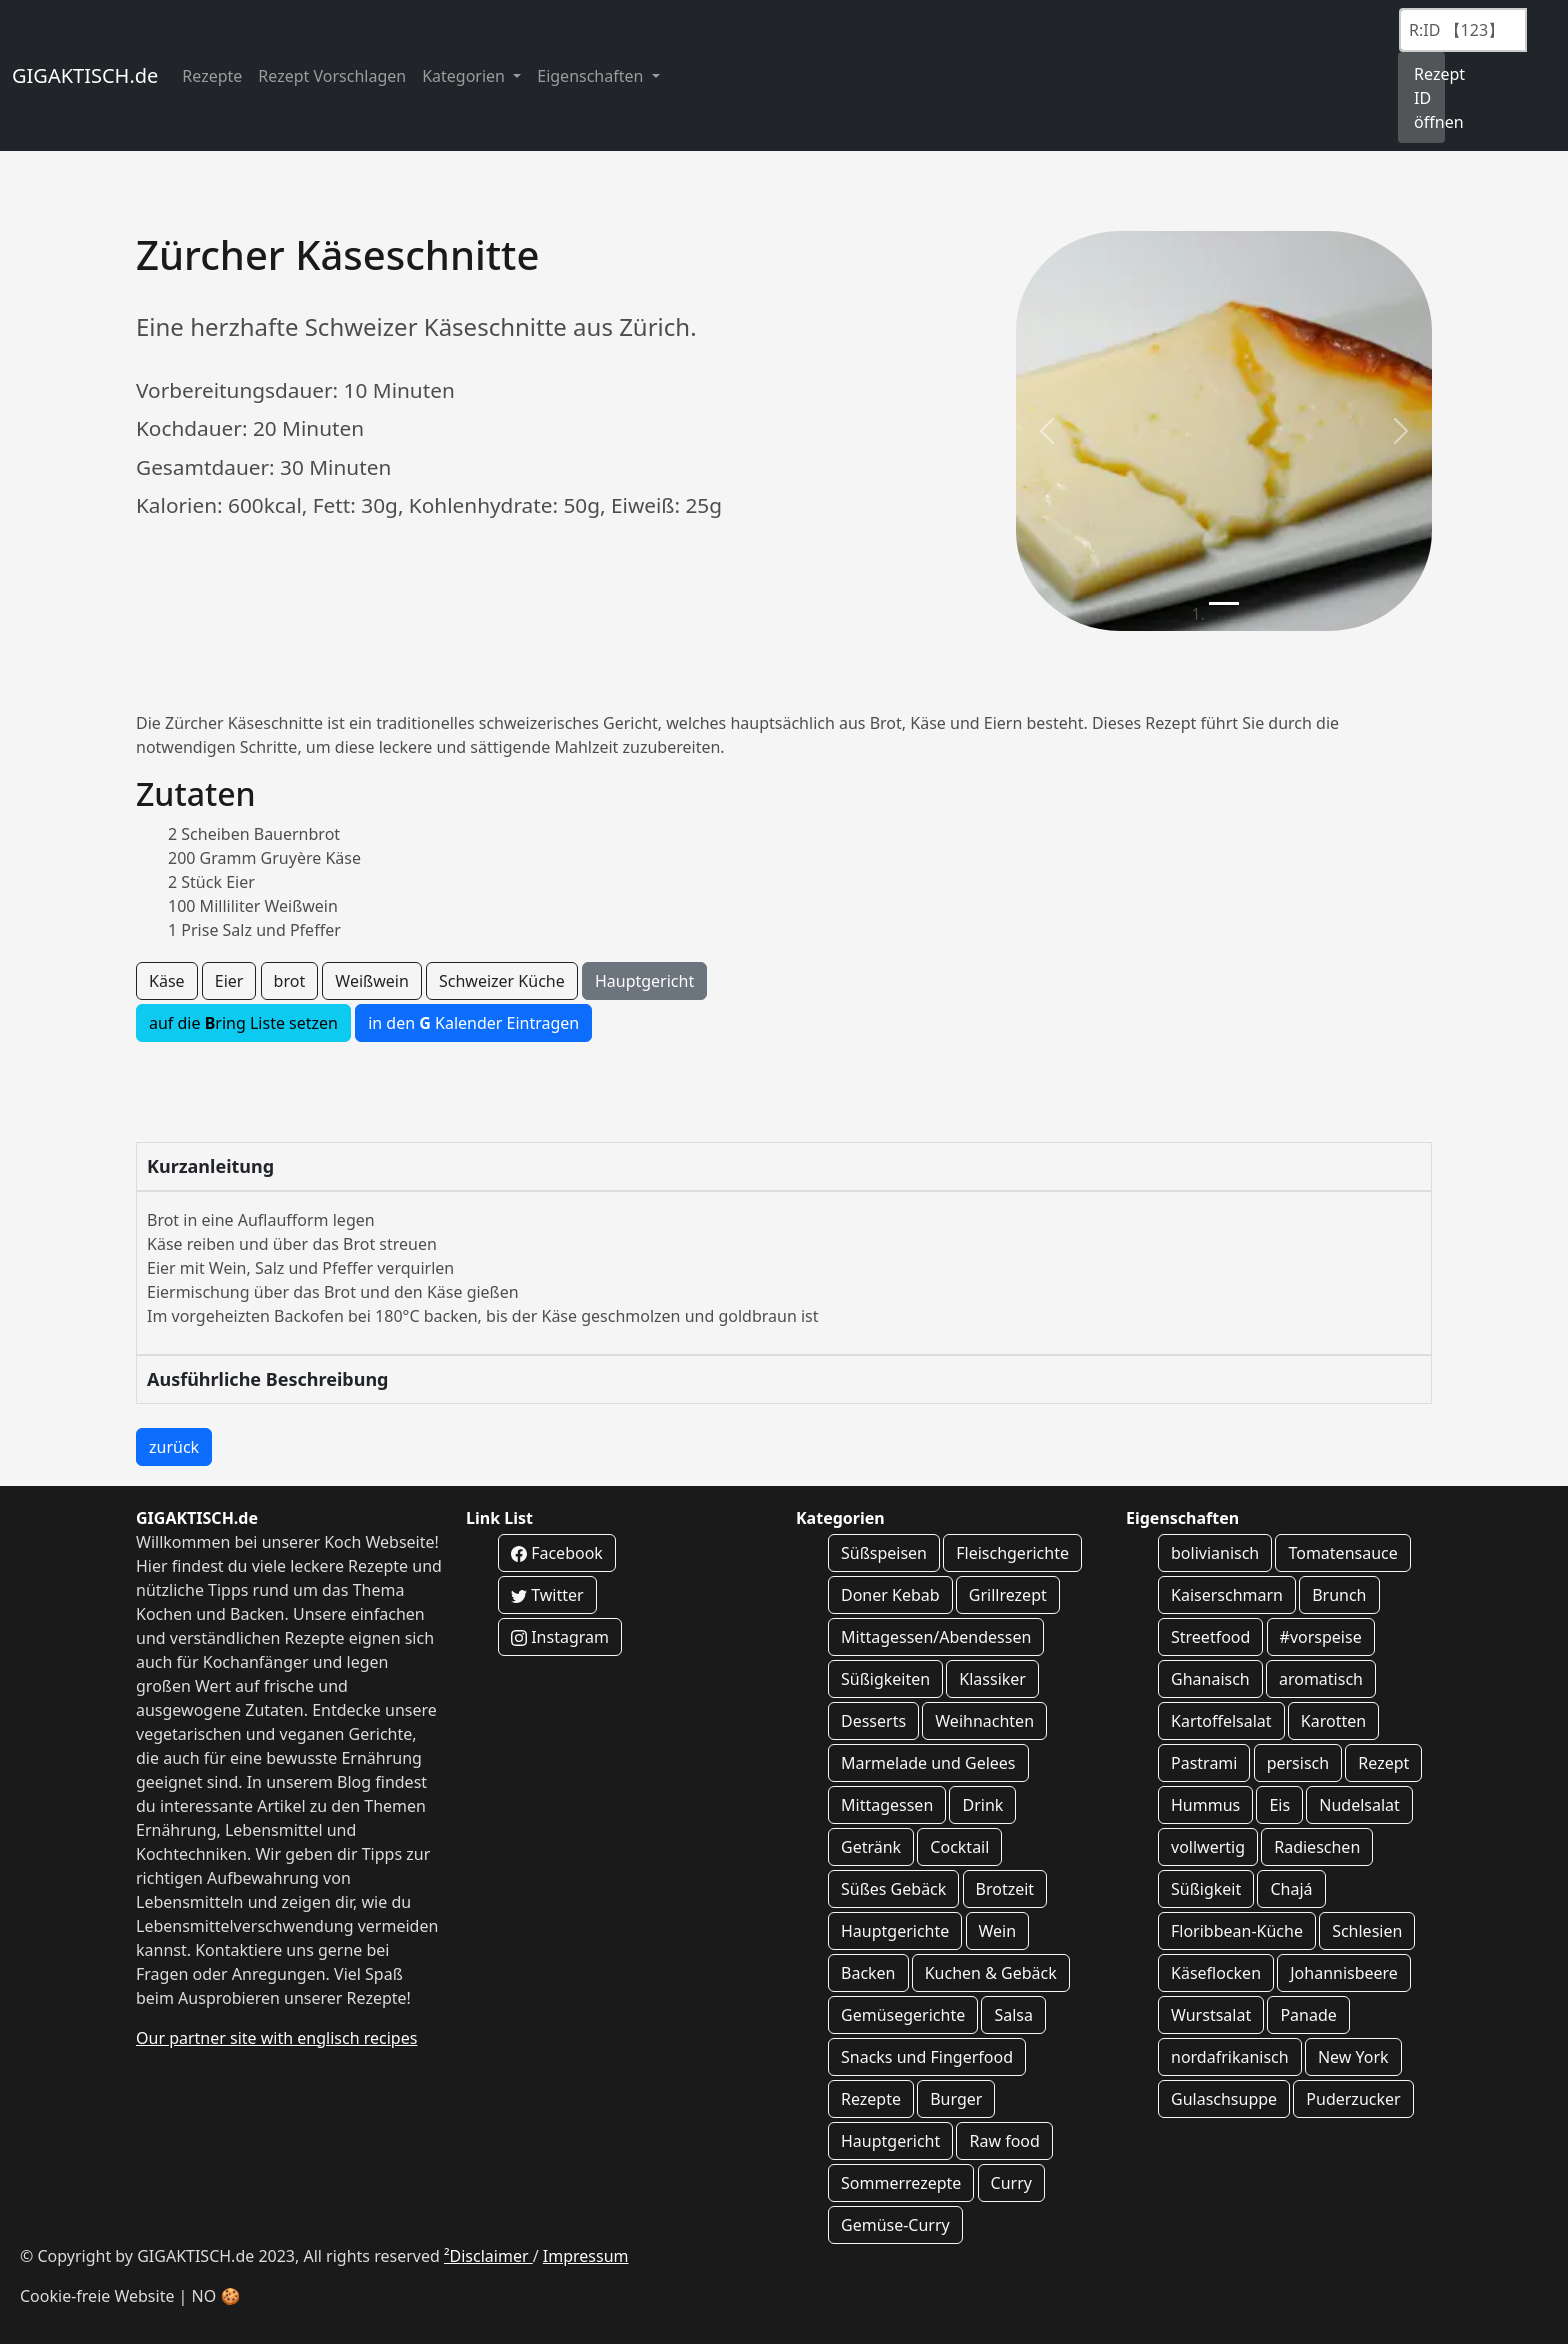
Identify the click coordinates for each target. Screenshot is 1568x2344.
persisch (1298, 1763)
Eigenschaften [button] (592, 76)
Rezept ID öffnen (1429, 98)
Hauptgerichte (895, 1931)
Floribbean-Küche (1237, 1931)
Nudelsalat (1359, 1805)
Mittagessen (887, 1805)
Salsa (1013, 2015)
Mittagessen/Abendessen (936, 1637)
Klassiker (992, 1679)
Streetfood (1210, 1637)
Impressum (586, 2256)
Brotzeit (1005, 1889)
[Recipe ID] (1463, 30)
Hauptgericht (644, 981)
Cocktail (959, 1847)
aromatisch (1321, 1679)
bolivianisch (1215, 1553)
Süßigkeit (1206, 1889)
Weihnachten (984, 1721)
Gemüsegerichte (903, 2015)
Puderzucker (1353, 2099)
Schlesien (1367, 1931)
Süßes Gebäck (893, 1889)
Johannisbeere (1344, 1973)
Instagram (560, 1637)
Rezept (1383, 1763)
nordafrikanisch (1230, 2057)
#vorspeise (1321, 1637)
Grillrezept (1008, 1595)
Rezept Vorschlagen (332, 76)
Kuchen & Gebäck (991, 1973)
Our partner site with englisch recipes (276, 2038)
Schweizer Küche (502, 981)
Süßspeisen (884, 1553)
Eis (1279, 1805)
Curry (1011, 2183)
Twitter (547, 1595)
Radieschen (1317, 1847)
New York (1353, 2057)
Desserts (873, 1721)
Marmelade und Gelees (928, 1763)
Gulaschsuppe (1224, 2099)
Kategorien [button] (465, 76)
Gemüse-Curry (895, 2225)
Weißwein (371, 981)
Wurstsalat (1211, 2015)
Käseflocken (1216, 1973)
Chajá (1291, 1889)
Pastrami (1204, 1763)
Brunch (1339, 1595)
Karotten (1333, 1721)
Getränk (871, 1847)
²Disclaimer (488, 2256)
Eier (229, 981)
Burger (956, 2099)
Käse (167, 981)
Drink (982, 1805)
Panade (1308, 2015)
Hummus (1205, 1805)
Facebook (557, 1553)
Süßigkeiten (885, 1679)
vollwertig (1208, 1847)
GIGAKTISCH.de (85, 75)
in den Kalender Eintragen (473, 1023)
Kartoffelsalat (1221, 1721)
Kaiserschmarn (1227, 1595)
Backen (868, 1973)
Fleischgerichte (1012, 1553)
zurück (174, 1447)
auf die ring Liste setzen (243, 1023)
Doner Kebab (890, 1595)
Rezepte (212, 76)
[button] (1047, 431)
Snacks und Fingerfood (927, 2057)
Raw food (1004, 2141)
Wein (998, 1931)
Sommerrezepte (901, 2183)
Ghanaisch (1210, 1679)
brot (290, 981)
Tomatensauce (1342, 1553)
